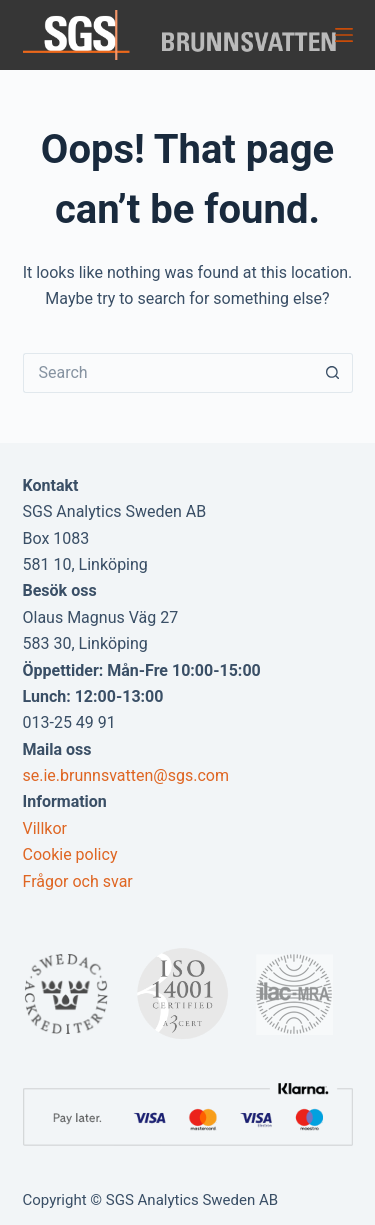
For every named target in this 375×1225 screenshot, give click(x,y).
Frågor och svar (78, 881)
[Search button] (333, 373)
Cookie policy (70, 854)
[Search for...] (168, 373)
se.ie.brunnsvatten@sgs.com (126, 775)
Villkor (45, 828)
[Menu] (344, 35)
